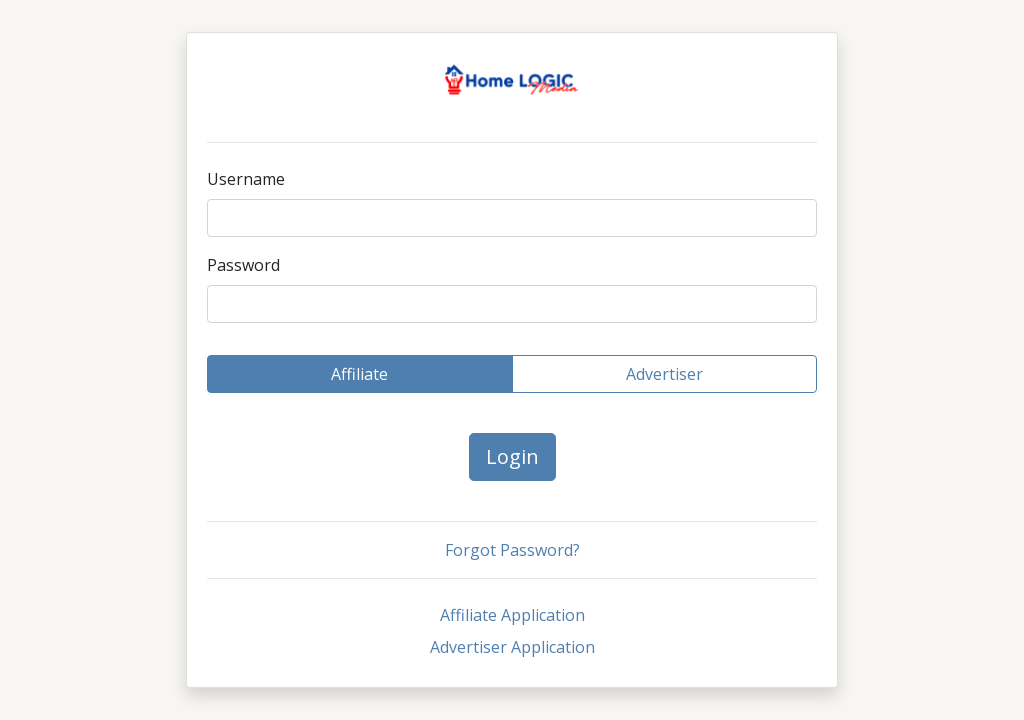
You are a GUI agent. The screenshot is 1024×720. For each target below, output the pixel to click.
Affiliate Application (512, 615)
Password (243, 265)
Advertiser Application (512, 647)
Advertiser (664, 373)
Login (512, 456)
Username (246, 179)
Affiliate (359, 373)
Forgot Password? (512, 550)
